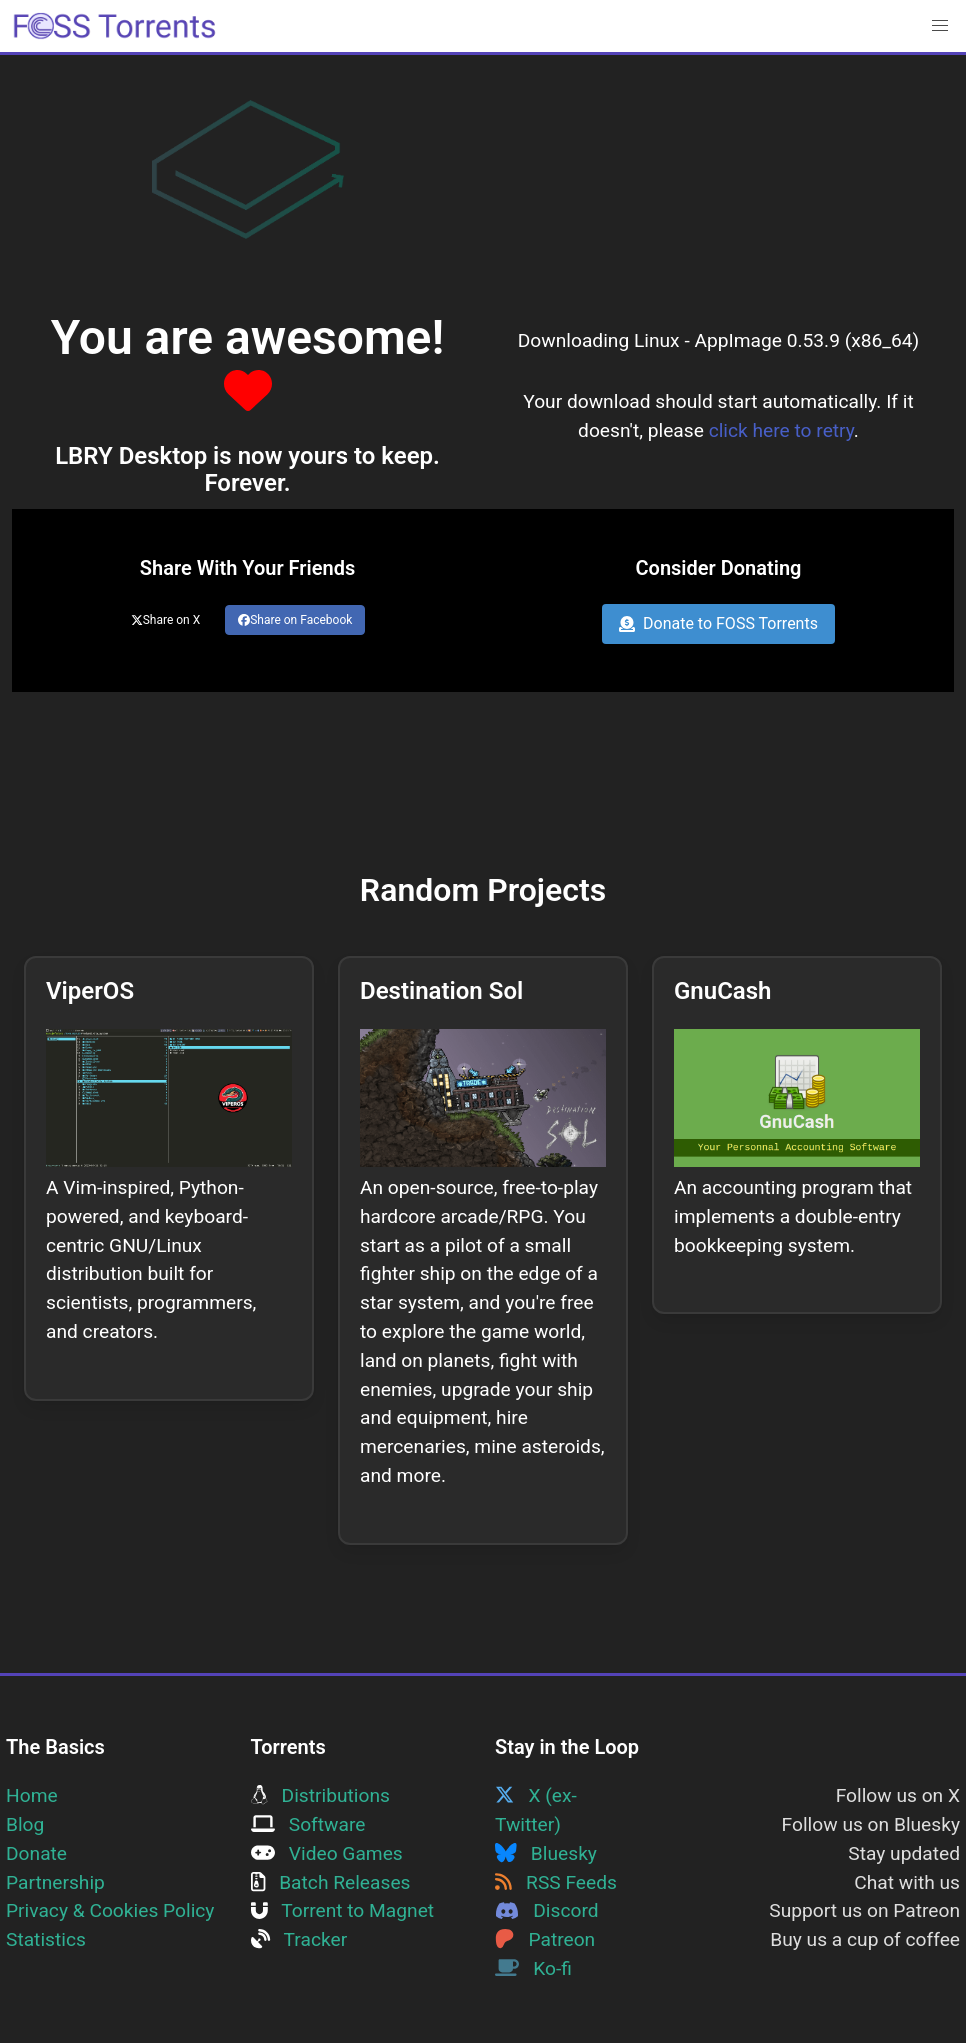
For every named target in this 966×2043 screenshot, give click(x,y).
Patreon (545, 1939)
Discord (547, 1910)
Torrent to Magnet (343, 1910)
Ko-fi (533, 1968)
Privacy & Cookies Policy (110, 1910)
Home (32, 1795)
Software (308, 1824)
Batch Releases (331, 1882)
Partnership (55, 1882)
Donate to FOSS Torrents (718, 623)
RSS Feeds (556, 1882)
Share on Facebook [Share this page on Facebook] (295, 620)
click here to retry (781, 430)
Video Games (327, 1853)
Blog (25, 1824)
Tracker (299, 1939)
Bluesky (546, 1853)
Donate (36, 1853)
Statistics (46, 1939)
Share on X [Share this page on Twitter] (166, 620)
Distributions (320, 1795)
